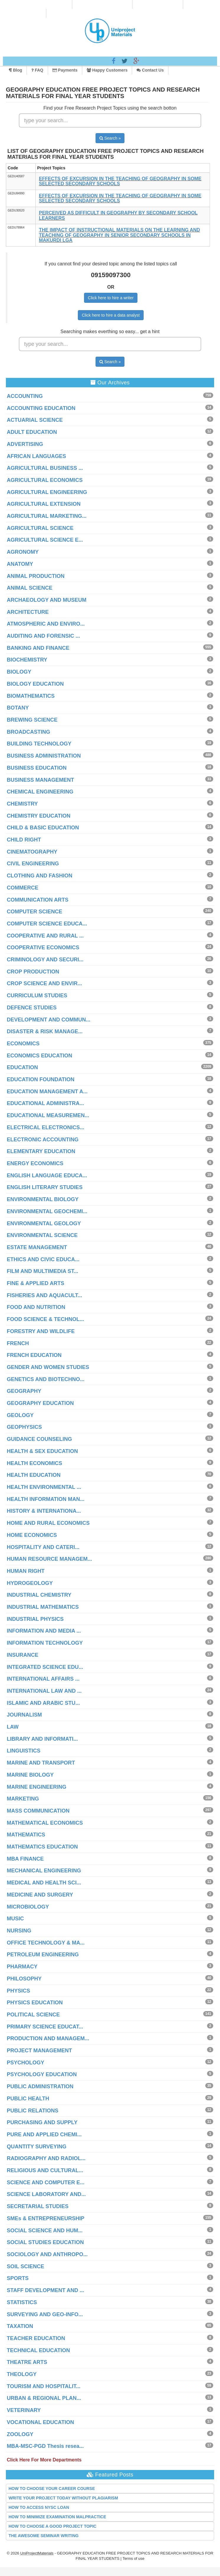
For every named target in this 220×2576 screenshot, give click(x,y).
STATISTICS (22, 2302)
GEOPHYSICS (24, 1427)
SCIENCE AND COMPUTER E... (45, 2182)
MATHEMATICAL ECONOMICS (45, 1823)
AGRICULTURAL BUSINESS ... (45, 468)
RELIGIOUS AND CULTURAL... (45, 2170)
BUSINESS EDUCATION (37, 768)
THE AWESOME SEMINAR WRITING (43, 2535)
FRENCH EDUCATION (34, 1355)
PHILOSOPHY (24, 1979)
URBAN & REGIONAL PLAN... (44, 2398)
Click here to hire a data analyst (110, 315)
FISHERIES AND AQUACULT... (44, 1295)
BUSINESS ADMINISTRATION (44, 756)
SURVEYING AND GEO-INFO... (45, 2314)
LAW (13, 1727)
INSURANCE (22, 1655)
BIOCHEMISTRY (27, 660)
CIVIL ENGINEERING (33, 864)
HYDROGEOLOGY (30, 1583)
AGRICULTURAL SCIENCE (40, 528)
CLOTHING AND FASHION (39, 876)
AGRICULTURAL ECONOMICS (45, 480)
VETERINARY (24, 2410)
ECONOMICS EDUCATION (39, 1056)
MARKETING (23, 1799)
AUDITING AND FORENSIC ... (43, 636)
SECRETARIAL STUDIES (37, 2206)
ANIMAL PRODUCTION (36, 576)
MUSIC (15, 1919)
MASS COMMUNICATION (38, 1811)
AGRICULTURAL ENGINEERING (47, 492)
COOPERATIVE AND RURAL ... (45, 936)
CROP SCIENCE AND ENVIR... (44, 983)
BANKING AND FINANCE (38, 648)
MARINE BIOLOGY (30, 1775)
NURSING (19, 1931)
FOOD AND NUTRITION (36, 1307)
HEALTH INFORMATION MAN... (45, 1499)
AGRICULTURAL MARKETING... (46, 516)
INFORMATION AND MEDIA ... (44, 1631)
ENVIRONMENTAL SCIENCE (42, 1235)
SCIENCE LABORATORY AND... (46, 2194)
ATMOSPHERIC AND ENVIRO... (46, 624)
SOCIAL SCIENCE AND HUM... (45, 2230)
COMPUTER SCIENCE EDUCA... (47, 924)
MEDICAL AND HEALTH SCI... (44, 1883)
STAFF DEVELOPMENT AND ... (45, 2290)
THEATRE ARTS (27, 2362)
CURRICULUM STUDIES (37, 995)
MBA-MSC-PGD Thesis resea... (45, 2446)
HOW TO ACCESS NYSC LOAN (39, 2507)
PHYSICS (18, 1991)
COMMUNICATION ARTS (37, 900)
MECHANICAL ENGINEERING (44, 1871)
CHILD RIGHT (24, 840)
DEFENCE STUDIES (32, 1008)
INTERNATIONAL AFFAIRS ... (43, 1679)
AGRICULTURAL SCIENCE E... (45, 540)
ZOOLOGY (20, 2434)
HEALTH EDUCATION (33, 1475)
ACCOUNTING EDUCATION (41, 408)
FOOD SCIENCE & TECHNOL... (45, 1319)
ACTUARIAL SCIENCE (35, 420)
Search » (110, 138)
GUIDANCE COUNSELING (39, 1439)
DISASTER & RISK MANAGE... (45, 1031)
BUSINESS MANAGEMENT (40, 780)
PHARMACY (22, 1967)
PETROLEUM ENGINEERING (43, 1954)
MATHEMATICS (26, 1835)
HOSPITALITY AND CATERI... (43, 1547)
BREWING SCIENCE (32, 720)
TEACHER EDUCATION (36, 2338)
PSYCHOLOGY (25, 2063)
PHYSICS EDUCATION (35, 2002)
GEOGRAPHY (24, 1391)
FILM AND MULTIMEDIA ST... (42, 1271)
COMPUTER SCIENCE (34, 912)
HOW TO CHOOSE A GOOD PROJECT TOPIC (52, 2526)
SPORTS (18, 2278)
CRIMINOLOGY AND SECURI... (45, 960)
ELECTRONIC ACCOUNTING (42, 1139)
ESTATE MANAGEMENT (37, 1247)
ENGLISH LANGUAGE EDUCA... (47, 1175)
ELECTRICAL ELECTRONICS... (45, 1127)
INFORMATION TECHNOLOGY (45, 1643)
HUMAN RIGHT (26, 1571)
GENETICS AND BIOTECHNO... (45, 1379)
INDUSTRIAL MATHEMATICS (43, 1607)
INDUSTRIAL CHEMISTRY (39, 1595)
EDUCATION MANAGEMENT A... (47, 1091)
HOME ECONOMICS (32, 1535)
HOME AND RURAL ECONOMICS (48, 1523)
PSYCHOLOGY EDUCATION (42, 2074)
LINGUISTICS (23, 1751)
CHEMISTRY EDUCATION (38, 816)
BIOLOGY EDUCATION (35, 684)
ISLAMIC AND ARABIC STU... (43, 1703)
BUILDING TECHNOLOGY (39, 744)
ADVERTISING (25, 444)
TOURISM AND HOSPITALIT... (44, 2386)
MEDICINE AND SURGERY (40, 1895)
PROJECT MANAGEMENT (39, 2050)
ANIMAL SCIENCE (29, 588)
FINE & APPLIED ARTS (35, 1283)
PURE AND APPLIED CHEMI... (44, 2134)
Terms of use (133, 2558)
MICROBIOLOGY (28, 1907)
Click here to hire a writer (111, 297)
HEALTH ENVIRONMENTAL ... (44, 1487)
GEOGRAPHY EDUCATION (40, 1403)
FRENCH (18, 1343)
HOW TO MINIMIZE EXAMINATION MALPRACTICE (57, 2516)
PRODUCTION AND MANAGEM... (48, 2038)
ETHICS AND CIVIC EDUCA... (43, 1259)
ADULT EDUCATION (32, 432)
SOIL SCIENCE (25, 2266)
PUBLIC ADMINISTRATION (40, 2086)
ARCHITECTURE (28, 612)
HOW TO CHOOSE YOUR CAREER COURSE (52, 2488)
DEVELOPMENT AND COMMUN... (48, 1020)
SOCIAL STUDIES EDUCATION (45, 2242)
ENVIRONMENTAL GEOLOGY (44, 1223)
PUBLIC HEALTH (28, 2099)
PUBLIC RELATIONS (32, 2111)
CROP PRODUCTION (33, 972)
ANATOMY (20, 564)
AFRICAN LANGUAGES (36, 456)
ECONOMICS (23, 1043)
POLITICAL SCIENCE (33, 2015)
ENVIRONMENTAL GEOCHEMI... (47, 1211)
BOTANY (18, 708)
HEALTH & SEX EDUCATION (42, 1451)
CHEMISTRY (22, 804)
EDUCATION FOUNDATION (40, 1079)
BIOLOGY (19, 672)
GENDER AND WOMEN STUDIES (48, 1367)
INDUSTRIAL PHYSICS (35, 1619)
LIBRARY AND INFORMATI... (42, 1739)
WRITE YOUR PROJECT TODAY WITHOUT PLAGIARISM (63, 2498)
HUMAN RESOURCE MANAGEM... (49, 1559)
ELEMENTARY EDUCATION (41, 1151)
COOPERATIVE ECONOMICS (43, 947)
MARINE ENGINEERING (36, 1787)
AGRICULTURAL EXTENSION (44, 504)
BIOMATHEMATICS (31, 696)
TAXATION (20, 2326)
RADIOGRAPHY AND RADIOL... (46, 2158)
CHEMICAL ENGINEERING (40, 792)
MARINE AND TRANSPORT (41, 1763)
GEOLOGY (20, 1415)
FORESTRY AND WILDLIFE (41, 1331)
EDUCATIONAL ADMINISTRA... (45, 1103)
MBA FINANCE (25, 1859)
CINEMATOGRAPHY (32, 852)
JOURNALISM (24, 1715)
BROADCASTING (28, 732)
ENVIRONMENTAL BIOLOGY (42, 1199)
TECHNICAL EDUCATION (38, 2350)
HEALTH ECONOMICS (34, 1463)
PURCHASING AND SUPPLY (42, 2122)
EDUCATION (22, 1067)
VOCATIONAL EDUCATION (40, 2422)
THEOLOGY (22, 2374)
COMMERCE (22, 888)
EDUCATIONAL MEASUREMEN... (48, 1115)
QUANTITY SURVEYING (36, 2147)
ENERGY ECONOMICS (35, 1163)
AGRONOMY (23, 552)
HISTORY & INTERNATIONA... (44, 1511)
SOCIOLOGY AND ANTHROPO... (47, 2254)
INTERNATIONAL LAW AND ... (44, 1691)
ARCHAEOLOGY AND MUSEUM (46, 600)
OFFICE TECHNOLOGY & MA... (46, 1943)
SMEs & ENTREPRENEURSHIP (45, 2218)
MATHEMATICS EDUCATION (42, 1847)
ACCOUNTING (25, 396)
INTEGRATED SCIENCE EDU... (45, 1667)
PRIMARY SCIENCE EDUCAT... (45, 2027)
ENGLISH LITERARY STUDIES (45, 1187)
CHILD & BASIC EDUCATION (43, 828)
